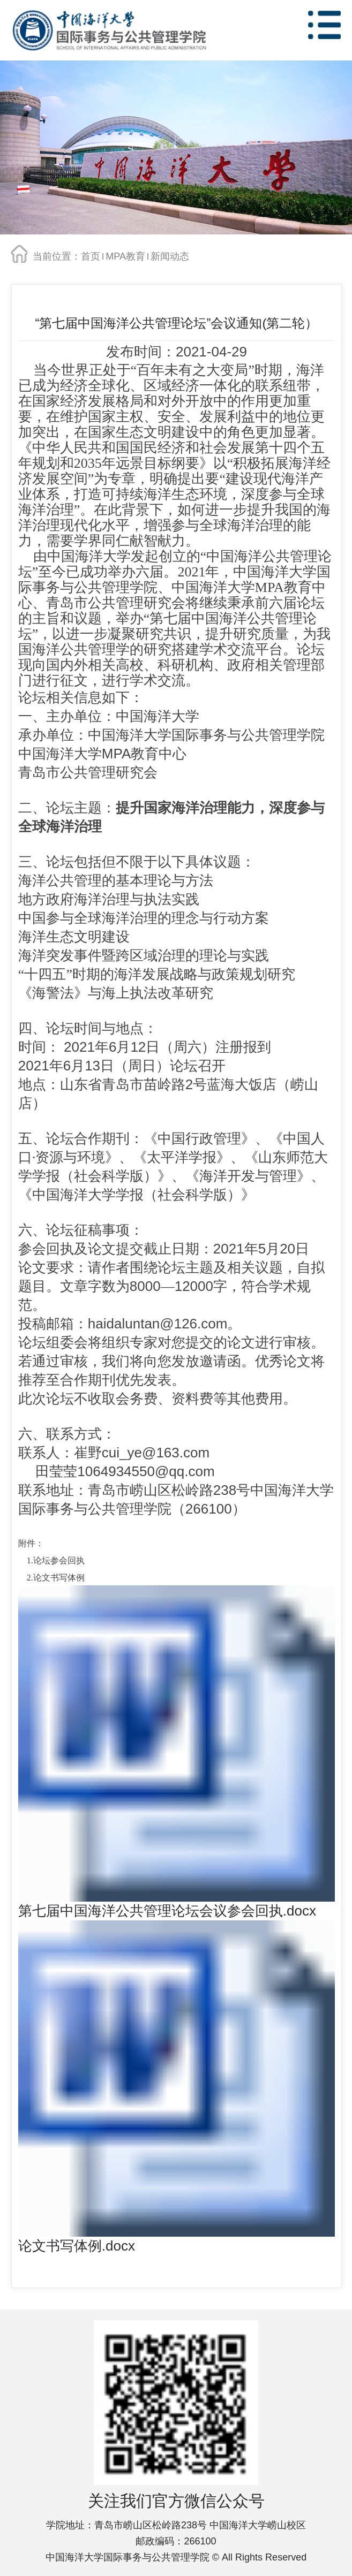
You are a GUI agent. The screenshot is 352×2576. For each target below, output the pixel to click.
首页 (90, 256)
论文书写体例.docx (76, 2246)
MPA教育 (125, 256)
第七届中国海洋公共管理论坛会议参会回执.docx (167, 1911)
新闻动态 (170, 256)
